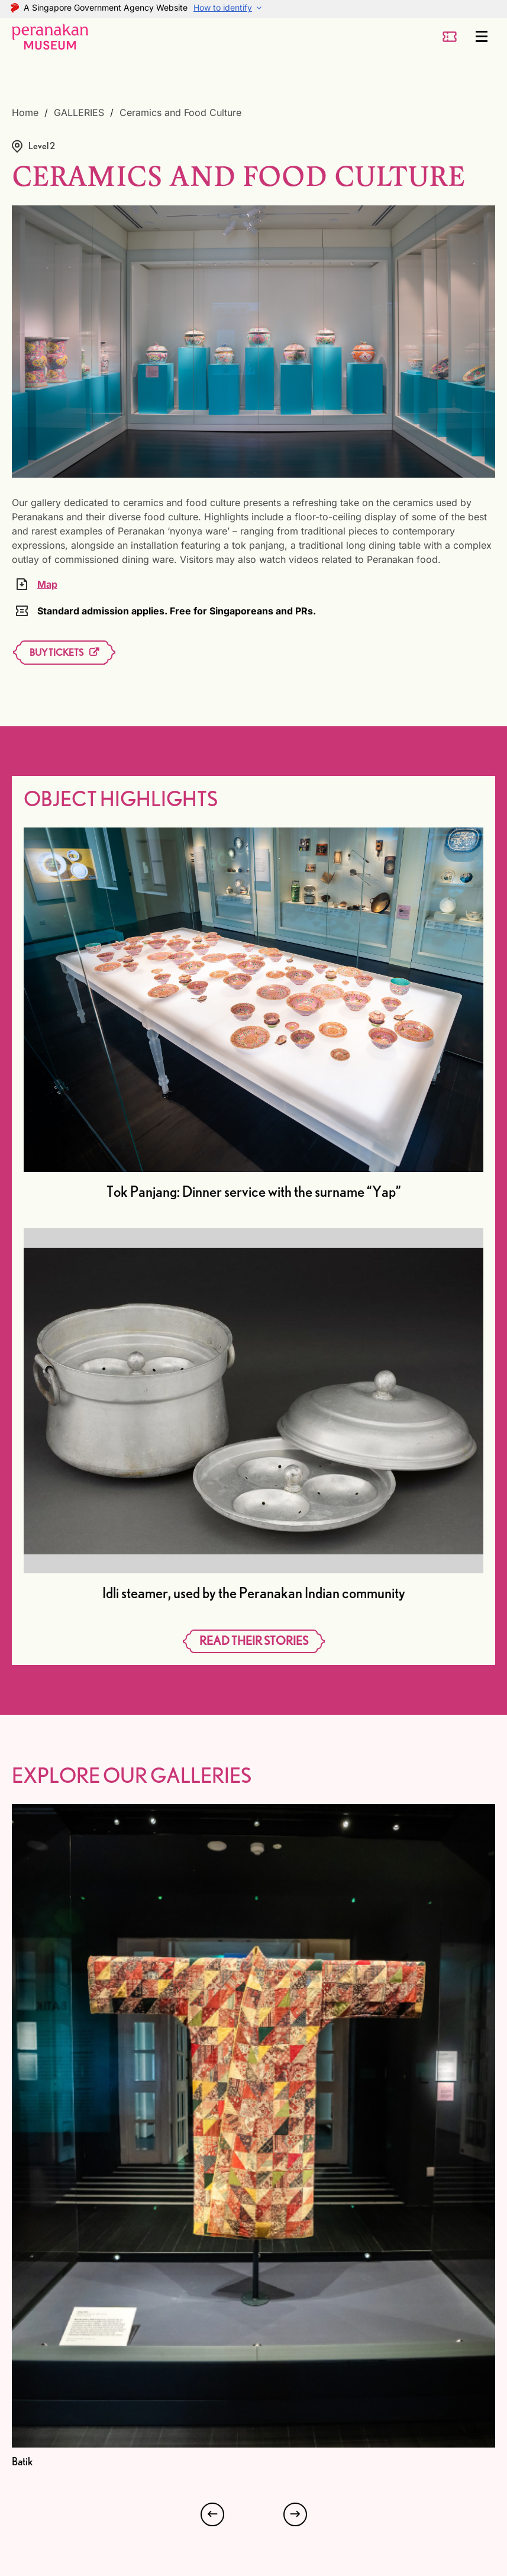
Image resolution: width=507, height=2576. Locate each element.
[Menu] (482, 36)
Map (47, 584)
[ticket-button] (450, 37)
